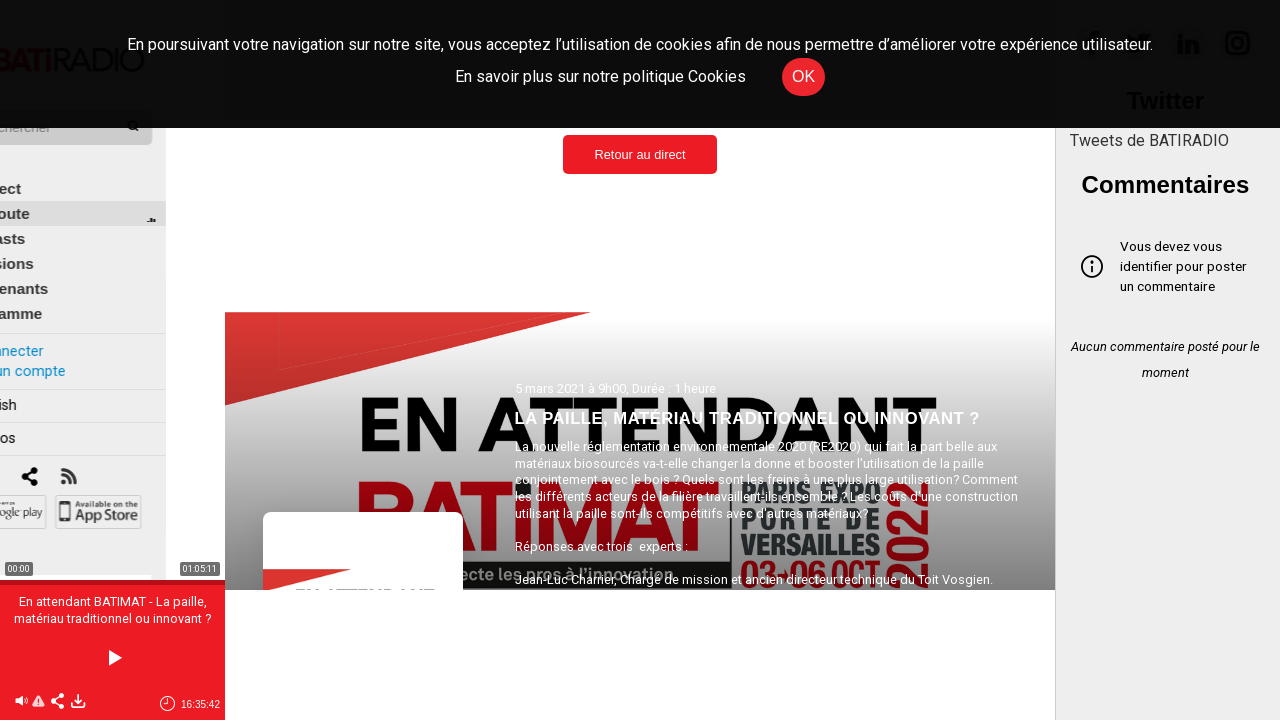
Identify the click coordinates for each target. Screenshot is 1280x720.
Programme (58, 291)
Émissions (54, 241)
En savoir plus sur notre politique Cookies (600, 76)
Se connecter (58, 328)
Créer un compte (69, 348)
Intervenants (61, 266)
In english (44, 383)
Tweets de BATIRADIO (1149, 140)
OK (803, 76)
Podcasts (50, 216)
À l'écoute (52, 191)
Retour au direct (639, 154)
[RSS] (127, 455)
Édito (35, 141)
